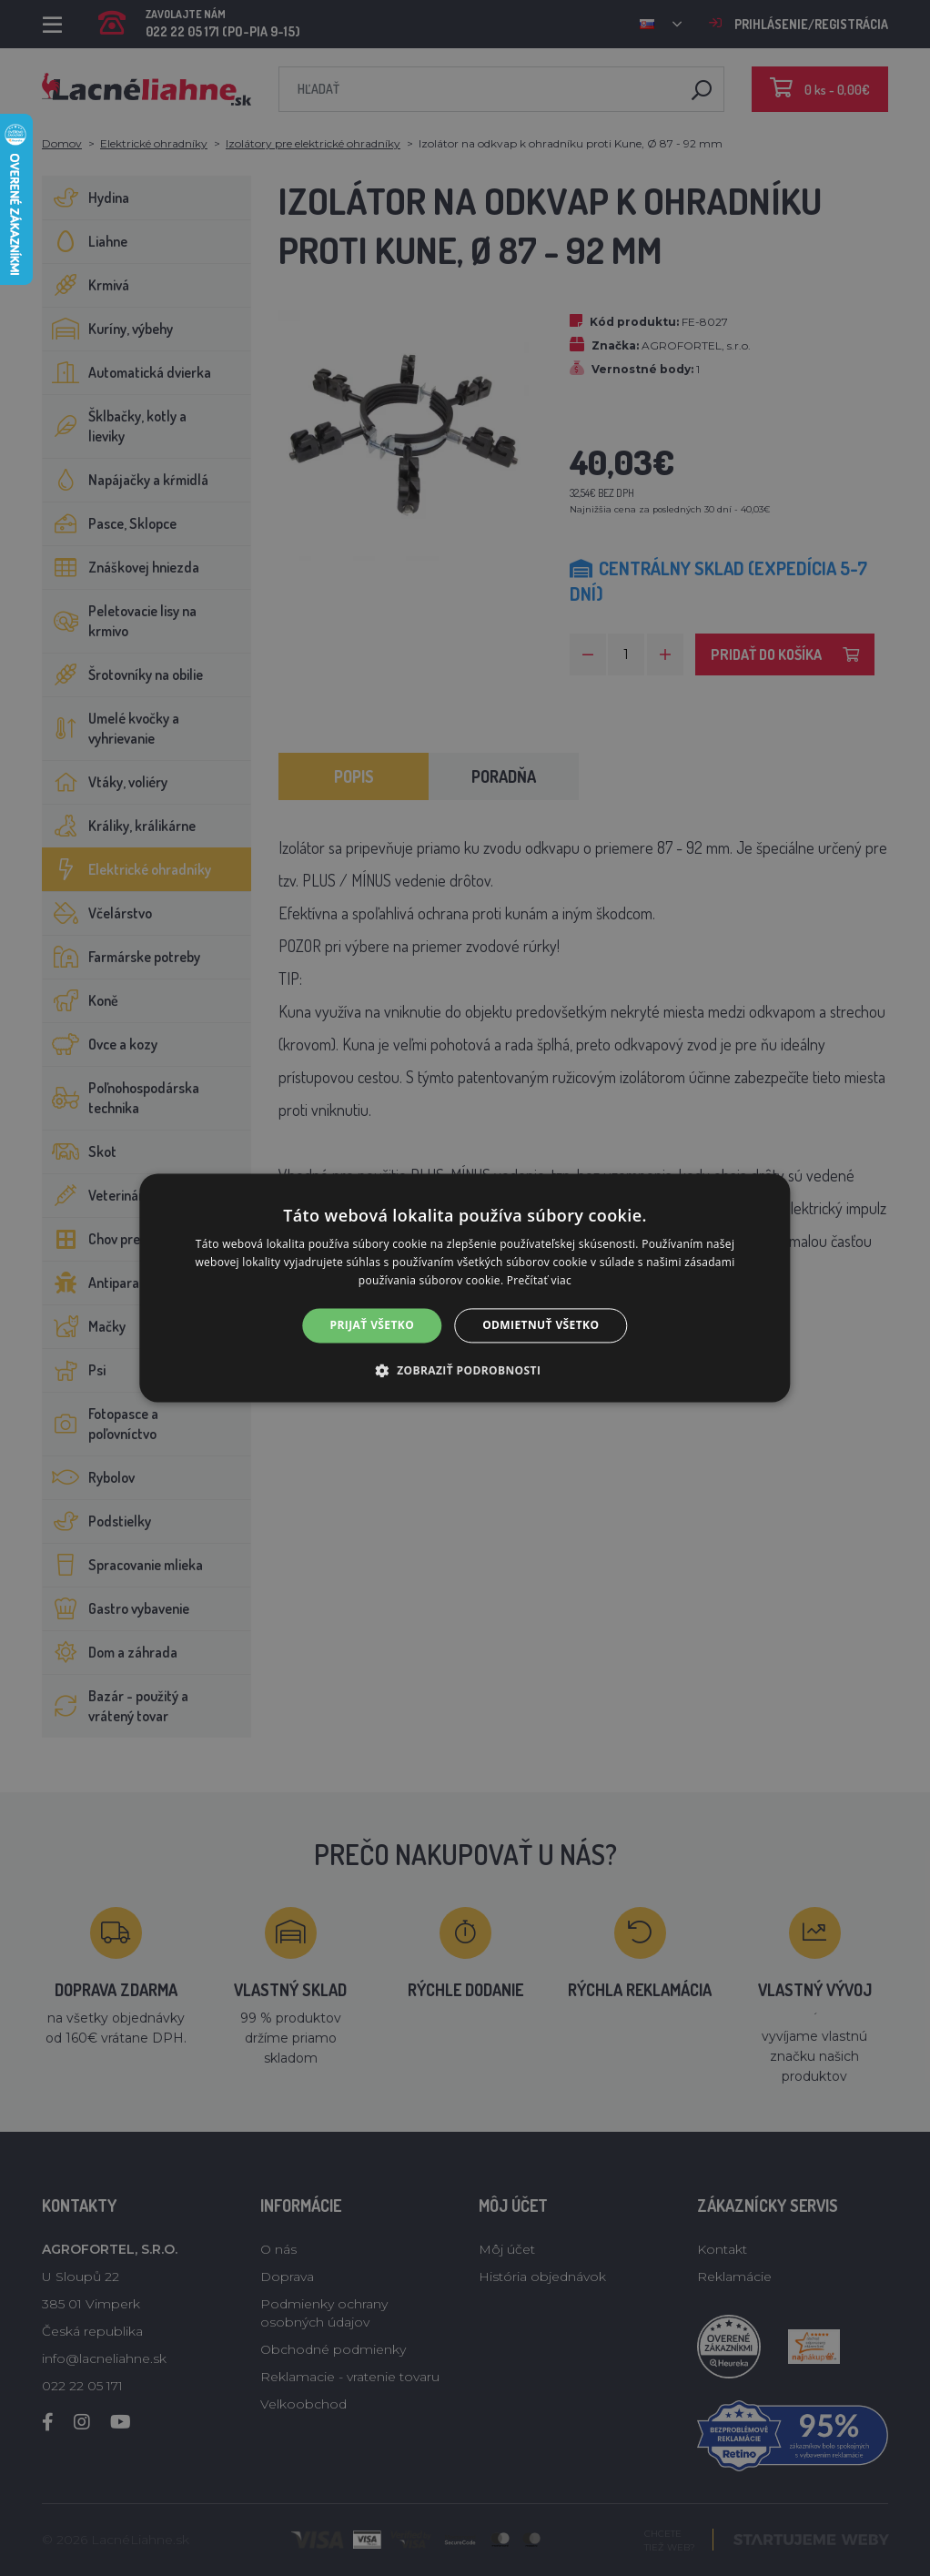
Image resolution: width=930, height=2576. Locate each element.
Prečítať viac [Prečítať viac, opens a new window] (539, 1280)
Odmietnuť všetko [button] (540, 1325)
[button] (465, 1371)
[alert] (465, 1288)
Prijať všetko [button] (372, 1325)
